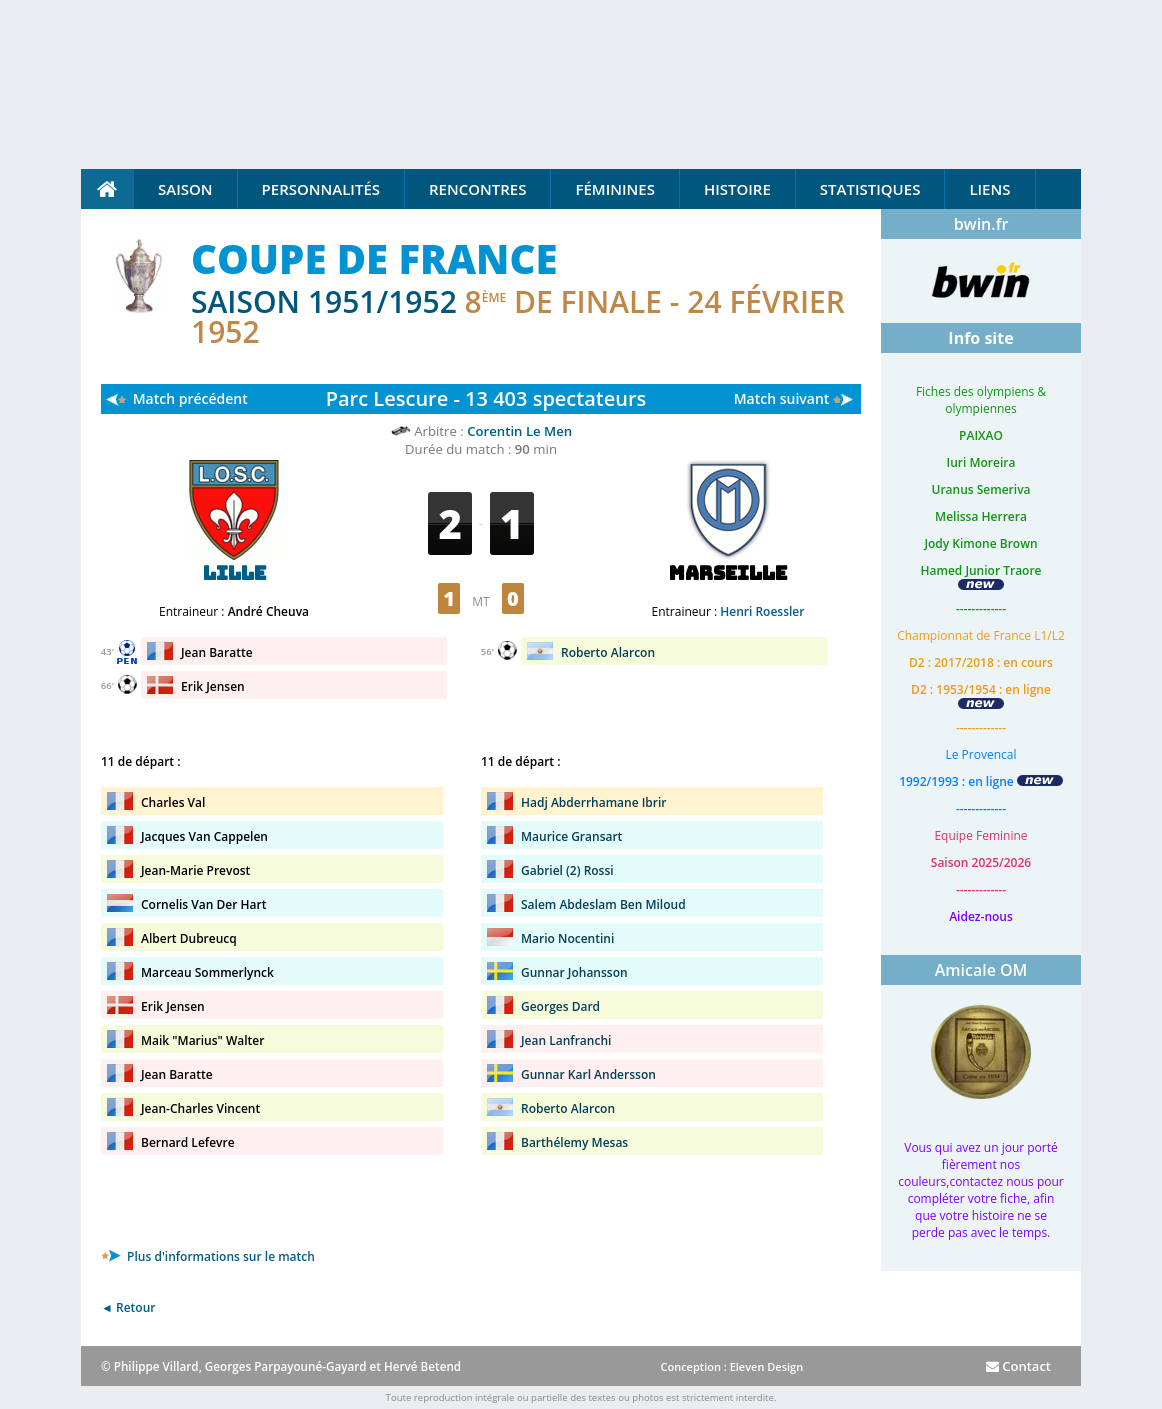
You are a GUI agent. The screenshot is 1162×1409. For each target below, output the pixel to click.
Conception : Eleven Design (731, 1366)
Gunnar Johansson (574, 972)
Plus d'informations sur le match (208, 1256)
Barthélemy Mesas (574, 1142)
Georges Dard (560, 1006)
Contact (1018, 1366)
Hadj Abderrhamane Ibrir (594, 802)
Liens (989, 189)
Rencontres (477, 189)
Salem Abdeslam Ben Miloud (603, 904)
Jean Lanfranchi (566, 1040)
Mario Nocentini (567, 938)
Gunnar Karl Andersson (588, 1074)
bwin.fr (981, 224)
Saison (185, 189)
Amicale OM (981, 970)
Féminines (614, 189)
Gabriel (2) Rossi (567, 870)
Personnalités (321, 189)
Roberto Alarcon (608, 652)
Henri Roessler (762, 611)
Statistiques (870, 189)
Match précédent (190, 398)
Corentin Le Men (519, 431)
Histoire (737, 189)
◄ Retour (128, 1307)
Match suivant (782, 398)
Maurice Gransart (571, 836)
